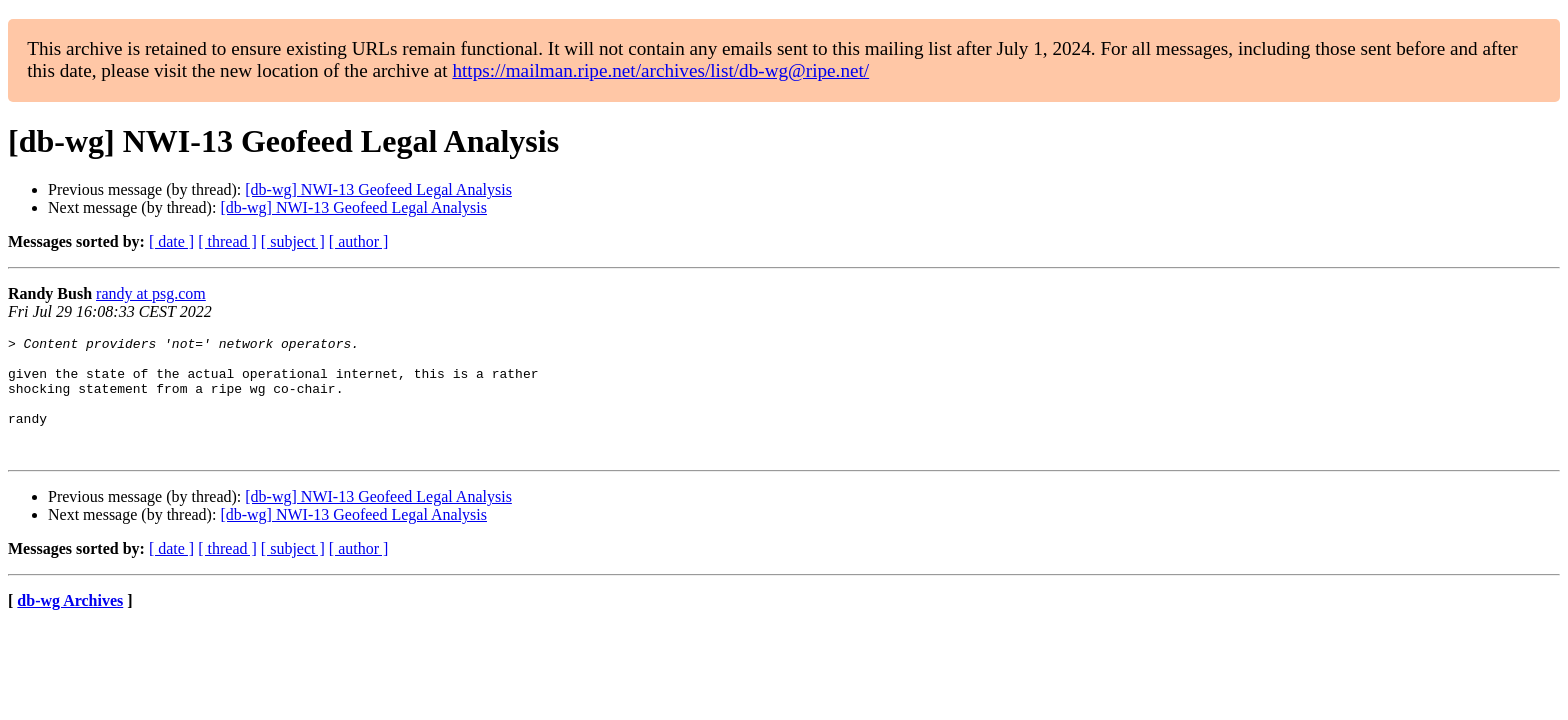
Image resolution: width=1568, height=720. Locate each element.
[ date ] (171, 241)
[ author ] (359, 241)
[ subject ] (293, 241)
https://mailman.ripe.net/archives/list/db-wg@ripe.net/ (660, 70)
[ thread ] (227, 241)
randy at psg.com (151, 293)
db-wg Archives (70, 624)
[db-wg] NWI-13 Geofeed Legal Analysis (378, 189)
